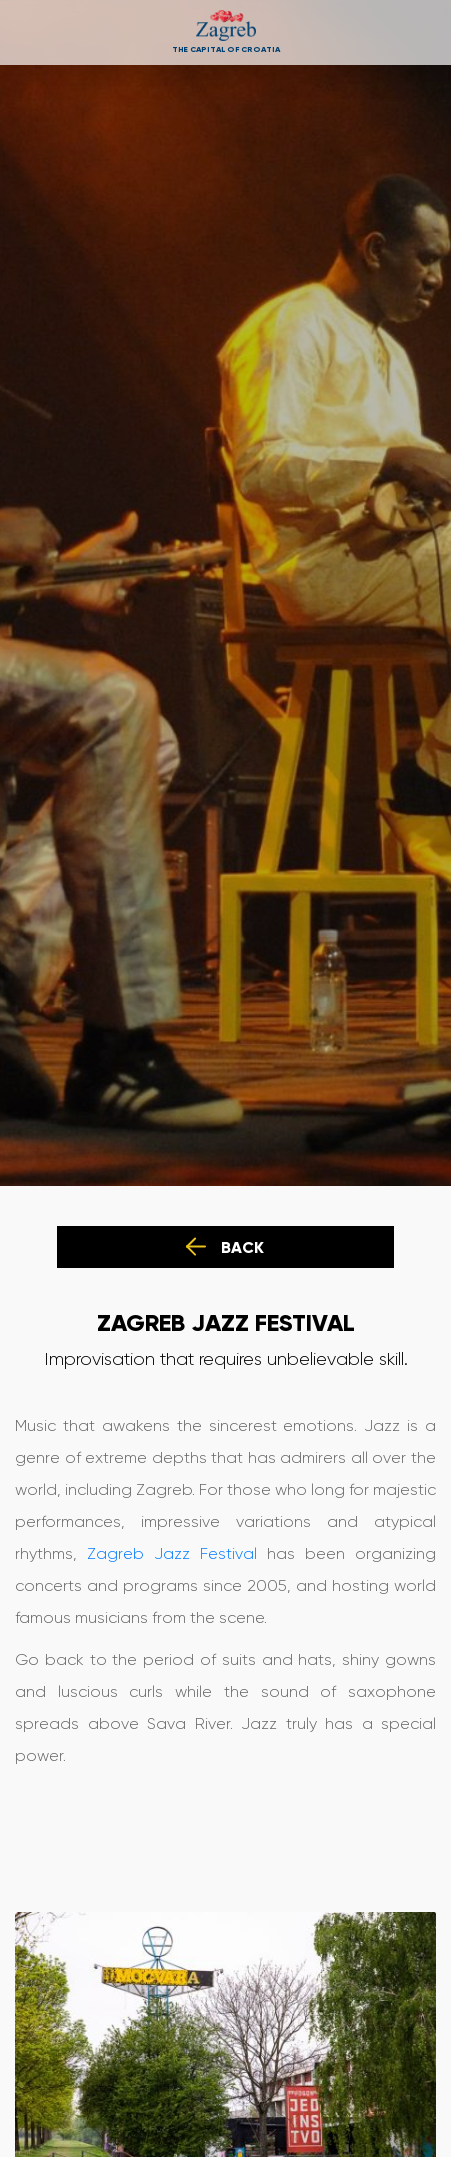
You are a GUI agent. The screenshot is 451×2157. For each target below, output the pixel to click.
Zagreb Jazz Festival (172, 1553)
